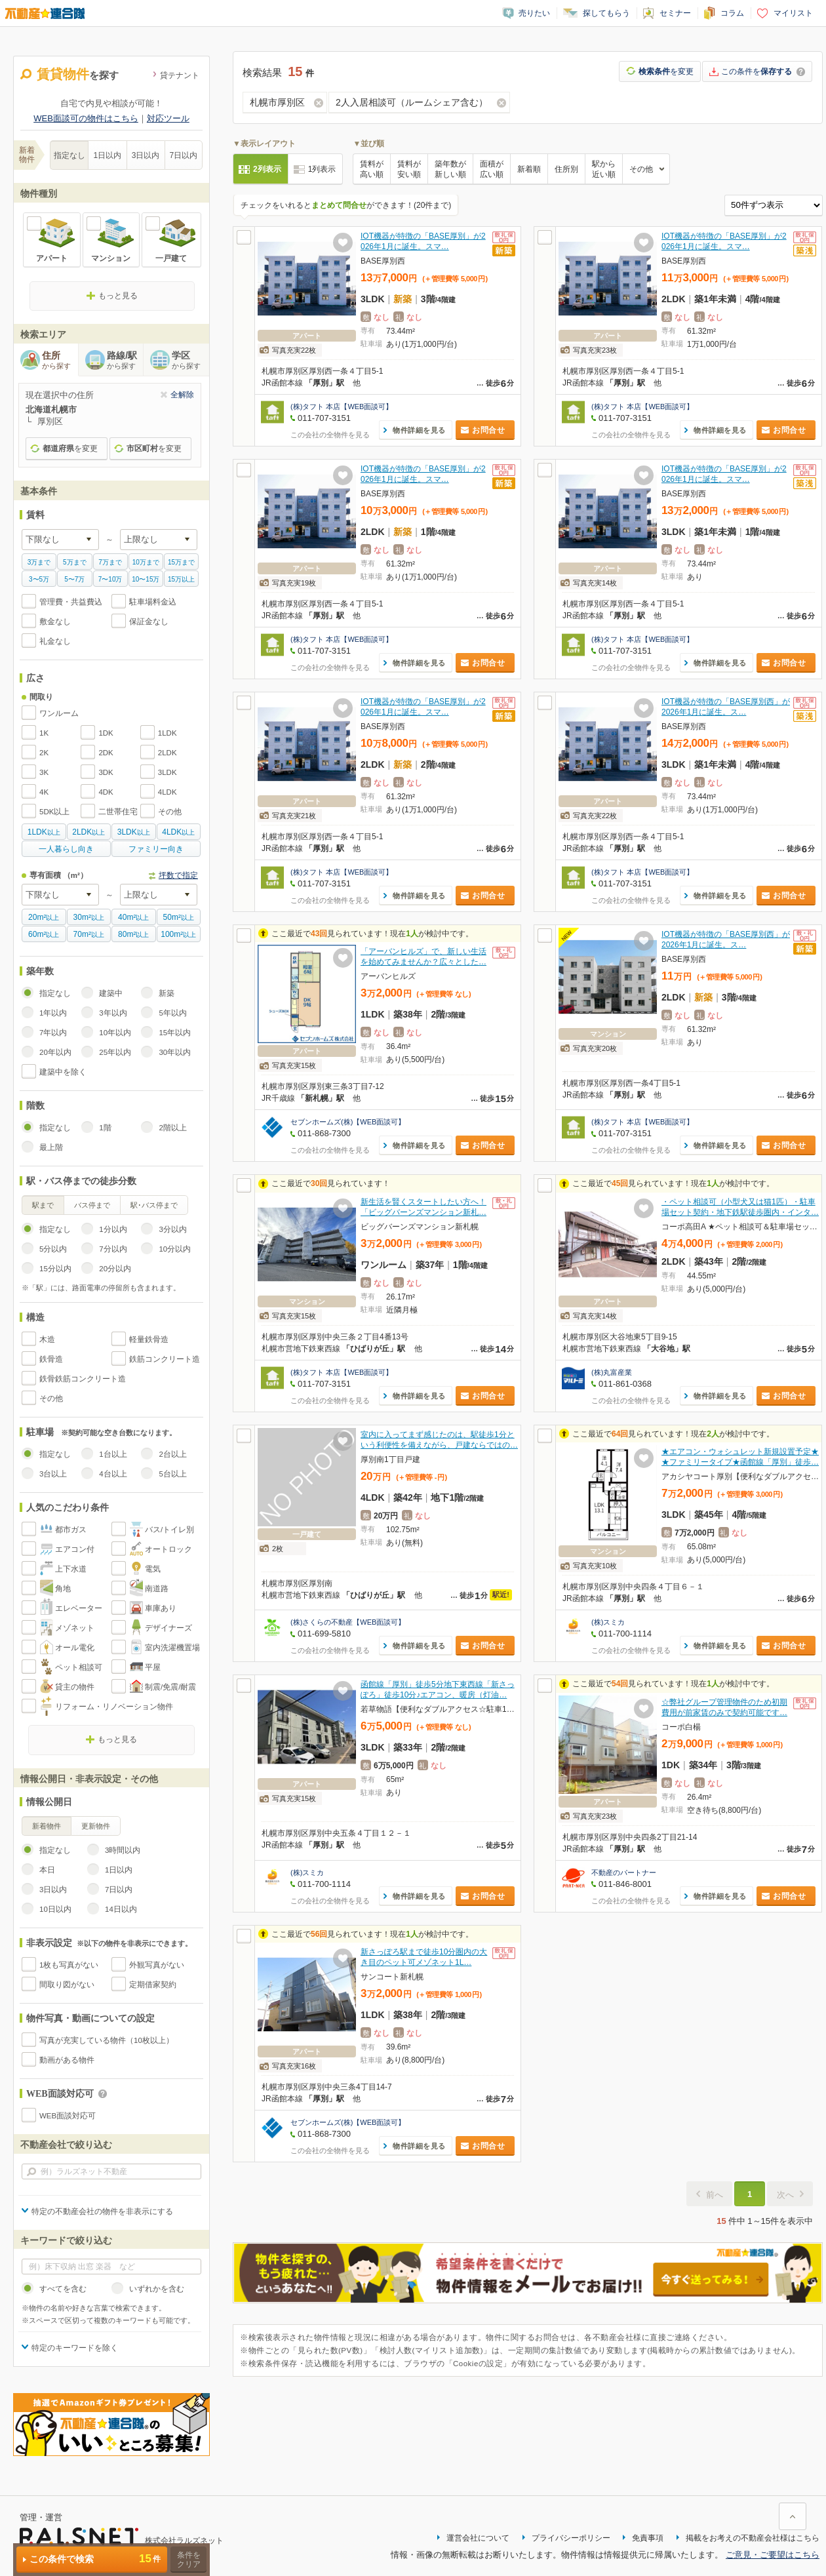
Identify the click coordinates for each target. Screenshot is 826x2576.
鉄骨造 (51, 1359)
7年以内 (53, 1033)
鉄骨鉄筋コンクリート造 (82, 1379)
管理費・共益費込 (70, 602)
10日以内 (55, 1909)
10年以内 (115, 1033)
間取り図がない (66, 1985)
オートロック (168, 1549)
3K (44, 772)
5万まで (75, 562)
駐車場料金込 (152, 602)
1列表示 (322, 169)
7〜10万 (110, 579)
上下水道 (71, 1569)
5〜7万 (74, 579)
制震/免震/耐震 (170, 1687)
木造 (47, 1339)
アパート (52, 258)
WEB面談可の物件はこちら (85, 118)
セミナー (675, 13)
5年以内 (172, 1013)
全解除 (182, 394)
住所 (60, 360)
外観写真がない (156, 1965)
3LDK (167, 772)
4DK (105, 792)
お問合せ (488, 430)
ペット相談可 (78, 1667)
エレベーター (78, 1608)
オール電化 (74, 1648)
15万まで (181, 562)
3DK (105, 772)
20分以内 (115, 1269)
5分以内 (53, 1249)
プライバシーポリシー (571, 2538)
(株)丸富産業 (611, 1372)
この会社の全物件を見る (330, 435)
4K (44, 792)
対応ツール (168, 118)
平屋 (153, 1667)
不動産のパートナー (623, 1872)
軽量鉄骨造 (148, 1339)
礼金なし (55, 641)
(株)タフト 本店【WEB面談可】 (341, 406)
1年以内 (53, 1013)
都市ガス (71, 1530)
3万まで (39, 562)
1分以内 (113, 1229)
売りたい (534, 13)
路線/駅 (125, 360)
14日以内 (121, 1909)
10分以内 (175, 1249)
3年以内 (113, 1013)
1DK (105, 733)
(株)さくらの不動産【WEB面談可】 (347, 1622)
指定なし (69, 155)
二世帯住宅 (118, 812)
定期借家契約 (152, 1985)
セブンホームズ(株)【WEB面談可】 (347, 1122)
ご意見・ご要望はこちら (772, 2555)
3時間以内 (122, 1850)
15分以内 (55, 1269)
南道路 (156, 1589)
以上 (44, 832)
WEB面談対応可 (67, 2116)
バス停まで (92, 1205)
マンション (110, 258)
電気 (153, 1569)
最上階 (51, 1147)
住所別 (566, 169)
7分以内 (113, 1249)
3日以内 (146, 155)
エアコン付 (74, 1549)
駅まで (43, 1205)
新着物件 (46, 1826)
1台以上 (113, 1454)
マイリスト (793, 13)
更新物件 (95, 1826)
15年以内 (175, 1033)
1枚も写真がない (68, 1965)
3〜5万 (39, 579)
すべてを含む (63, 2289)
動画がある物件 (66, 2060)
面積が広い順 (491, 169)
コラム (732, 13)
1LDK (167, 733)
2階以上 (172, 1128)
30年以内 (175, 1052)
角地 (63, 1589)
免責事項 (647, 2538)
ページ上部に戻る (792, 2516)
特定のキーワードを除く (74, 2348)
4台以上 (113, 1474)
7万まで (110, 562)
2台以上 (172, 1454)
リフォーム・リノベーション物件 (114, 1707)
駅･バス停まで (154, 1205)
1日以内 (108, 155)
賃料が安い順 (409, 169)
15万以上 (181, 579)
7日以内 (184, 155)
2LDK (167, 753)
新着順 (529, 169)
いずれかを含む (156, 2289)
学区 (190, 360)
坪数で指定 (178, 875)
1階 (105, 1128)
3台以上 (53, 1474)
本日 (47, 1870)
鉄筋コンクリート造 (164, 1359)
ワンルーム (59, 713)
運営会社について (477, 2538)
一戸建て (171, 258)
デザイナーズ (168, 1628)
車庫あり (160, 1608)
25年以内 (115, 1052)
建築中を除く (63, 1072)
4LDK (167, 792)
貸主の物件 (74, 1687)
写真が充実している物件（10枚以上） (106, 2040)
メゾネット (74, 1628)
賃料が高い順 (372, 169)
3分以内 (172, 1229)
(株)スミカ (608, 1622)
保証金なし (148, 621)
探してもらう (606, 13)
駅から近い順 (604, 169)
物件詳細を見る (419, 430)
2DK (105, 753)
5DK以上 (54, 812)
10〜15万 (145, 579)
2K (44, 753)
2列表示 (267, 169)
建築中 (111, 993)
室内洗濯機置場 (172, 1648)
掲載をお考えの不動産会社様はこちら (752, 2538)
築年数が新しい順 (450, 169)
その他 (170, 812)
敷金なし (55, 621)
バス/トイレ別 (169, 1530)
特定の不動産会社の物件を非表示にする (102, 2211)
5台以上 (172, 1474)
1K (44, 733)
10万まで (145, 562)
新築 (166, 993)
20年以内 (55, 1052)
